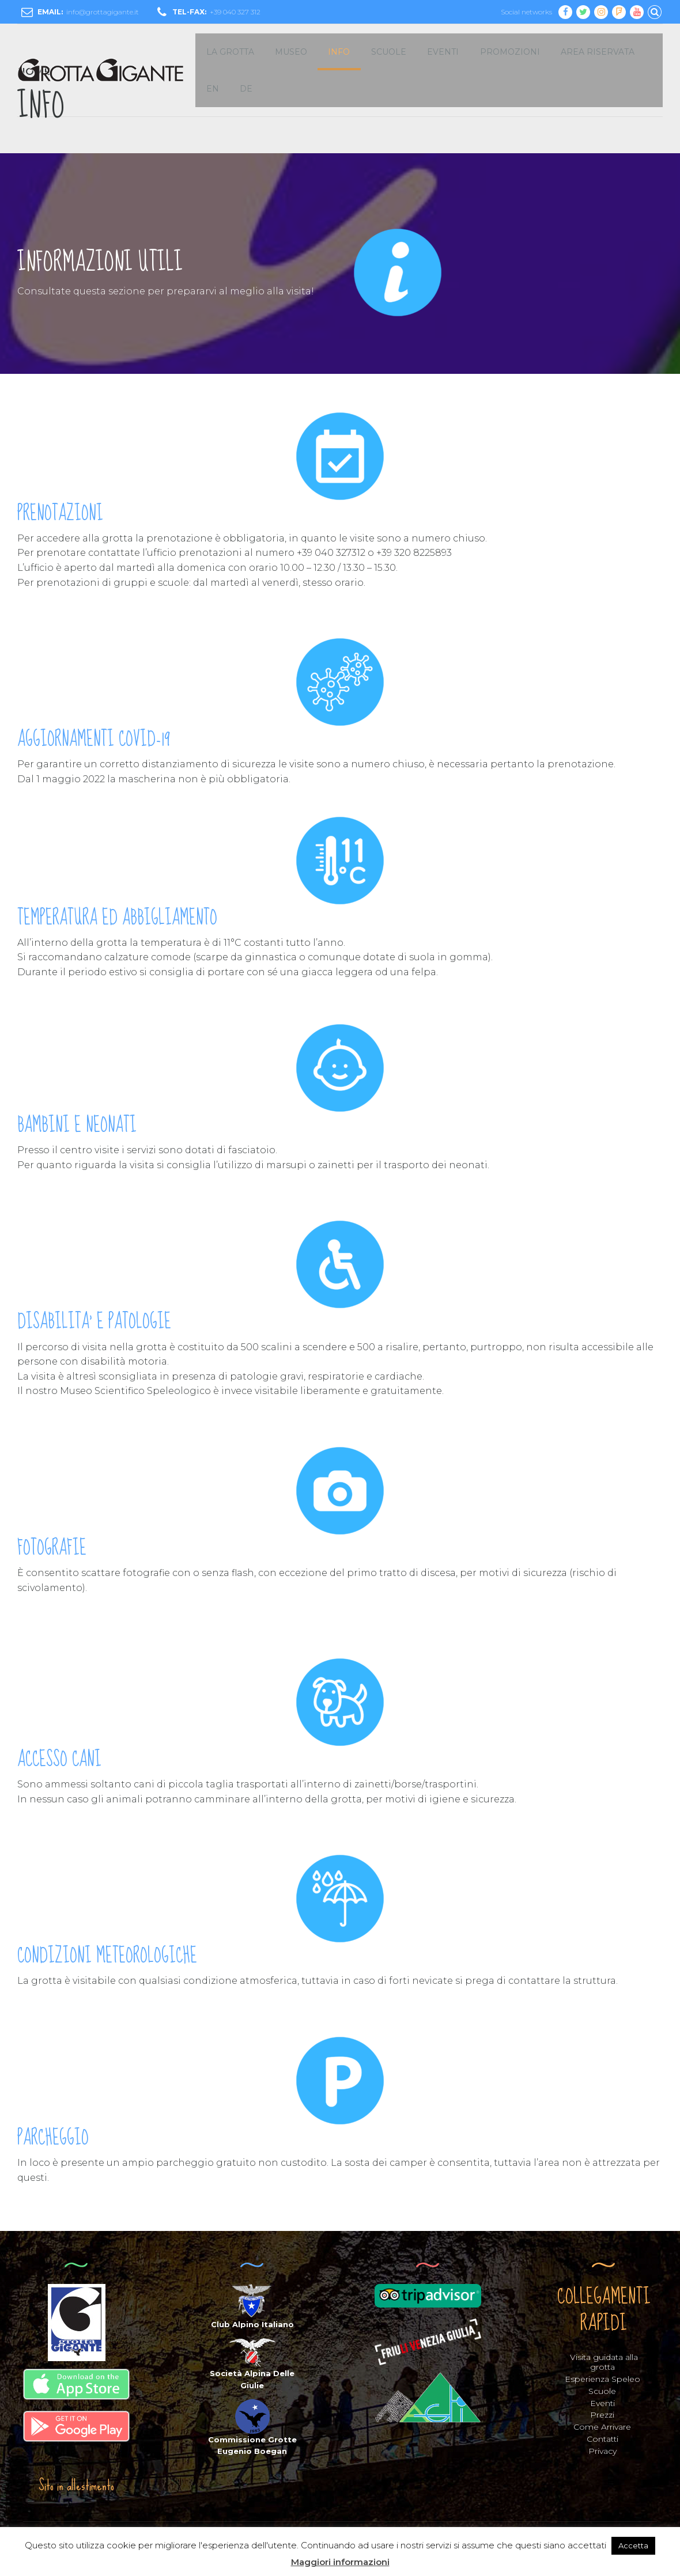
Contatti (602, 2439)
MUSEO (291, 52)
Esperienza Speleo (602, 2379)
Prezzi (602, 2415)
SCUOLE (388, 52)
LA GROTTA (230, 52)
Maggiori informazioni (340, 2561)
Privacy (602, 2451)
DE (246, 89)
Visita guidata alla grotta (604, 2362)
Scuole (602, 2391)
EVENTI (443, 52)
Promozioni (510, 52)
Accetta (633, 2545)
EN (212, 89)
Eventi (602, 2403)
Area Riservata (597, 52)
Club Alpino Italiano (252, 2324)
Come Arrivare (602, 2427)
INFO (339, 52)
